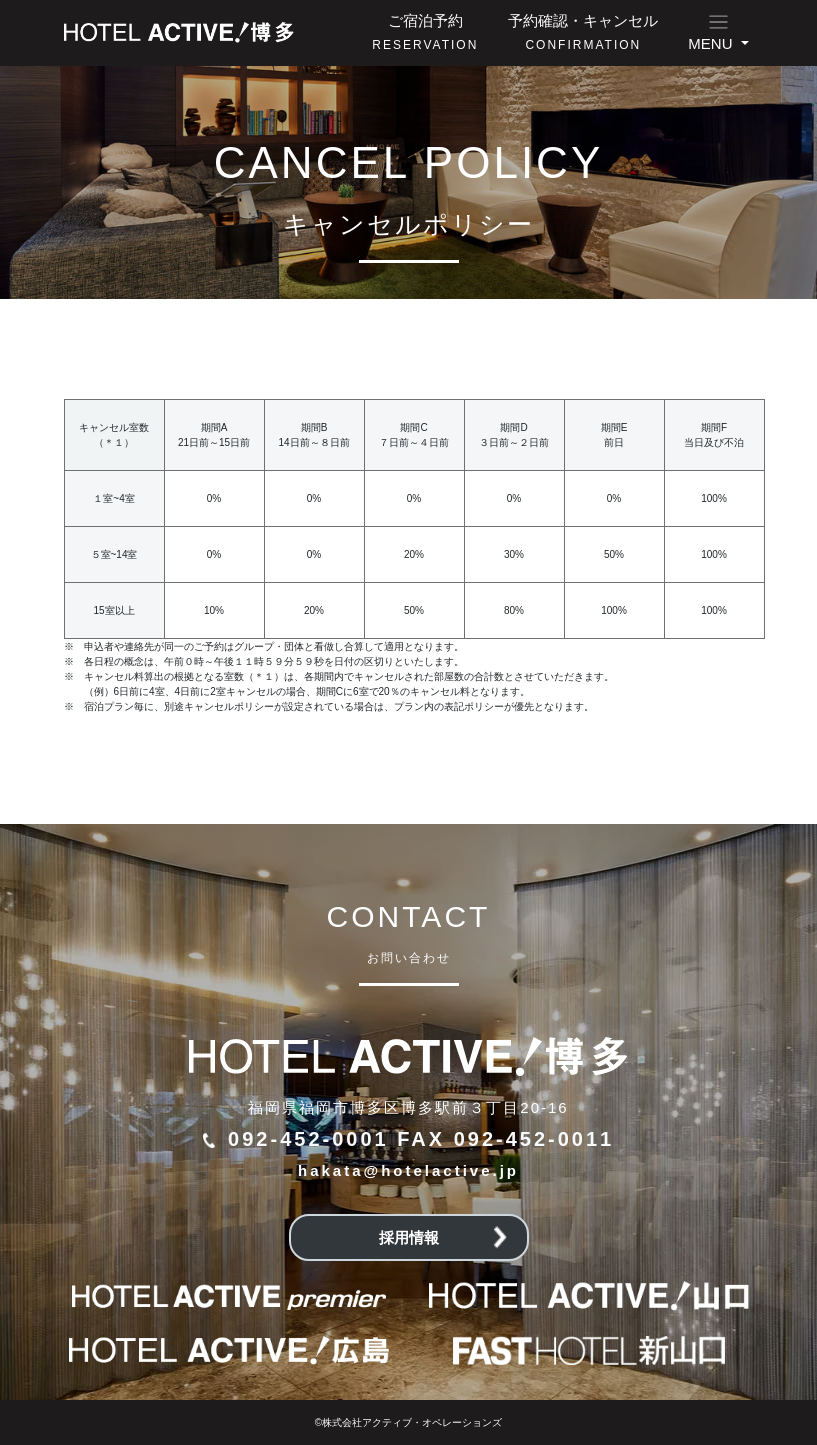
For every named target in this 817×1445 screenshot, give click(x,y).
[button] (718, 33)
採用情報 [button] (443, 1237)
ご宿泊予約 (425, 32)
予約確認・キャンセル (583, 32)
